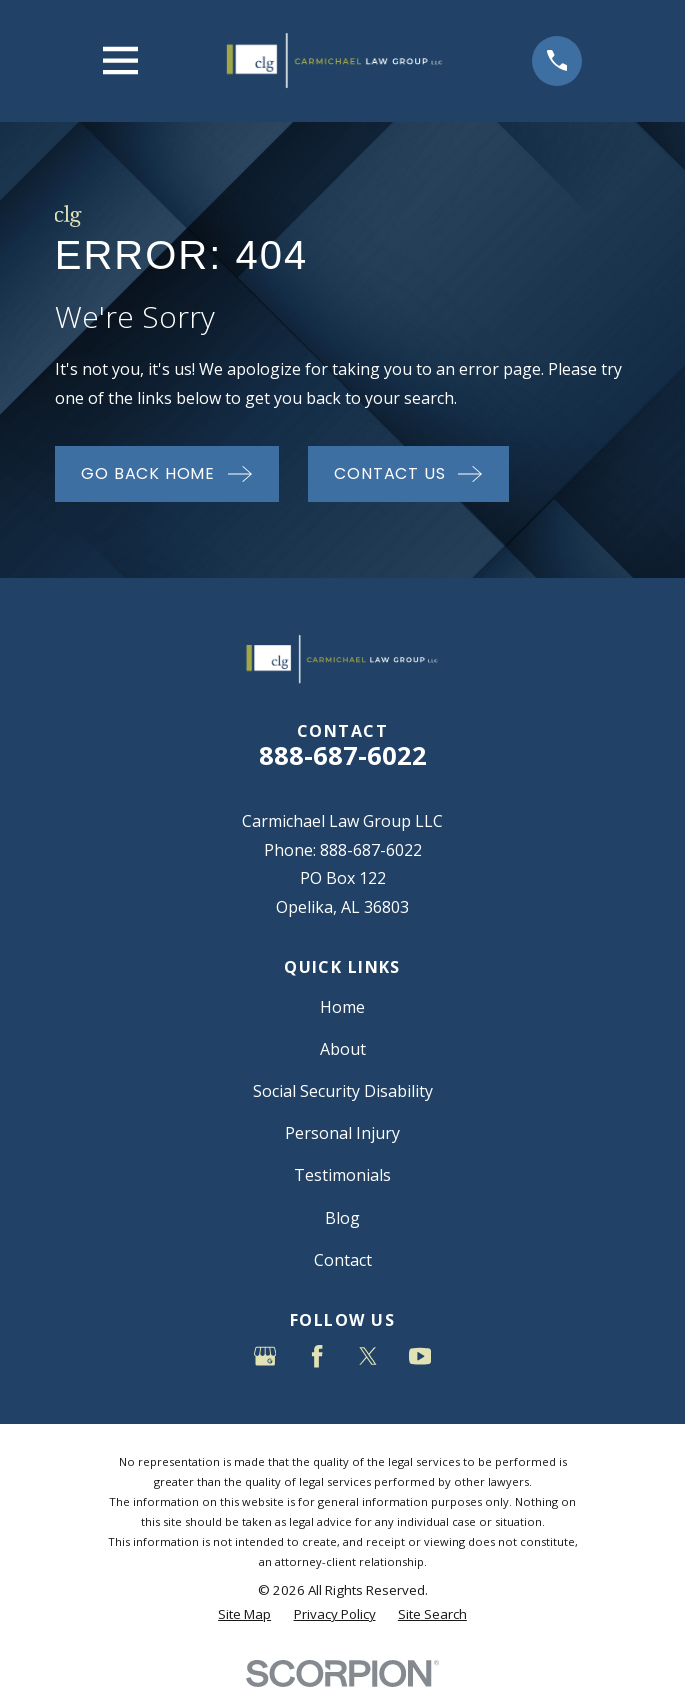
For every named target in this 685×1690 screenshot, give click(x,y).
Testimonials (342, 1175)
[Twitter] (368, 1356)
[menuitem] (244, 1615)
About (343, 1049)
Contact (343, 1260)
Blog (342, 1218)
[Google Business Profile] (265, 1356)
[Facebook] (317, 1356)
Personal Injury (342, 1133)
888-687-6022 (343, 755)
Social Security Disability (343, 1091)
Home (342, 1007)
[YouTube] (420, 1356)
